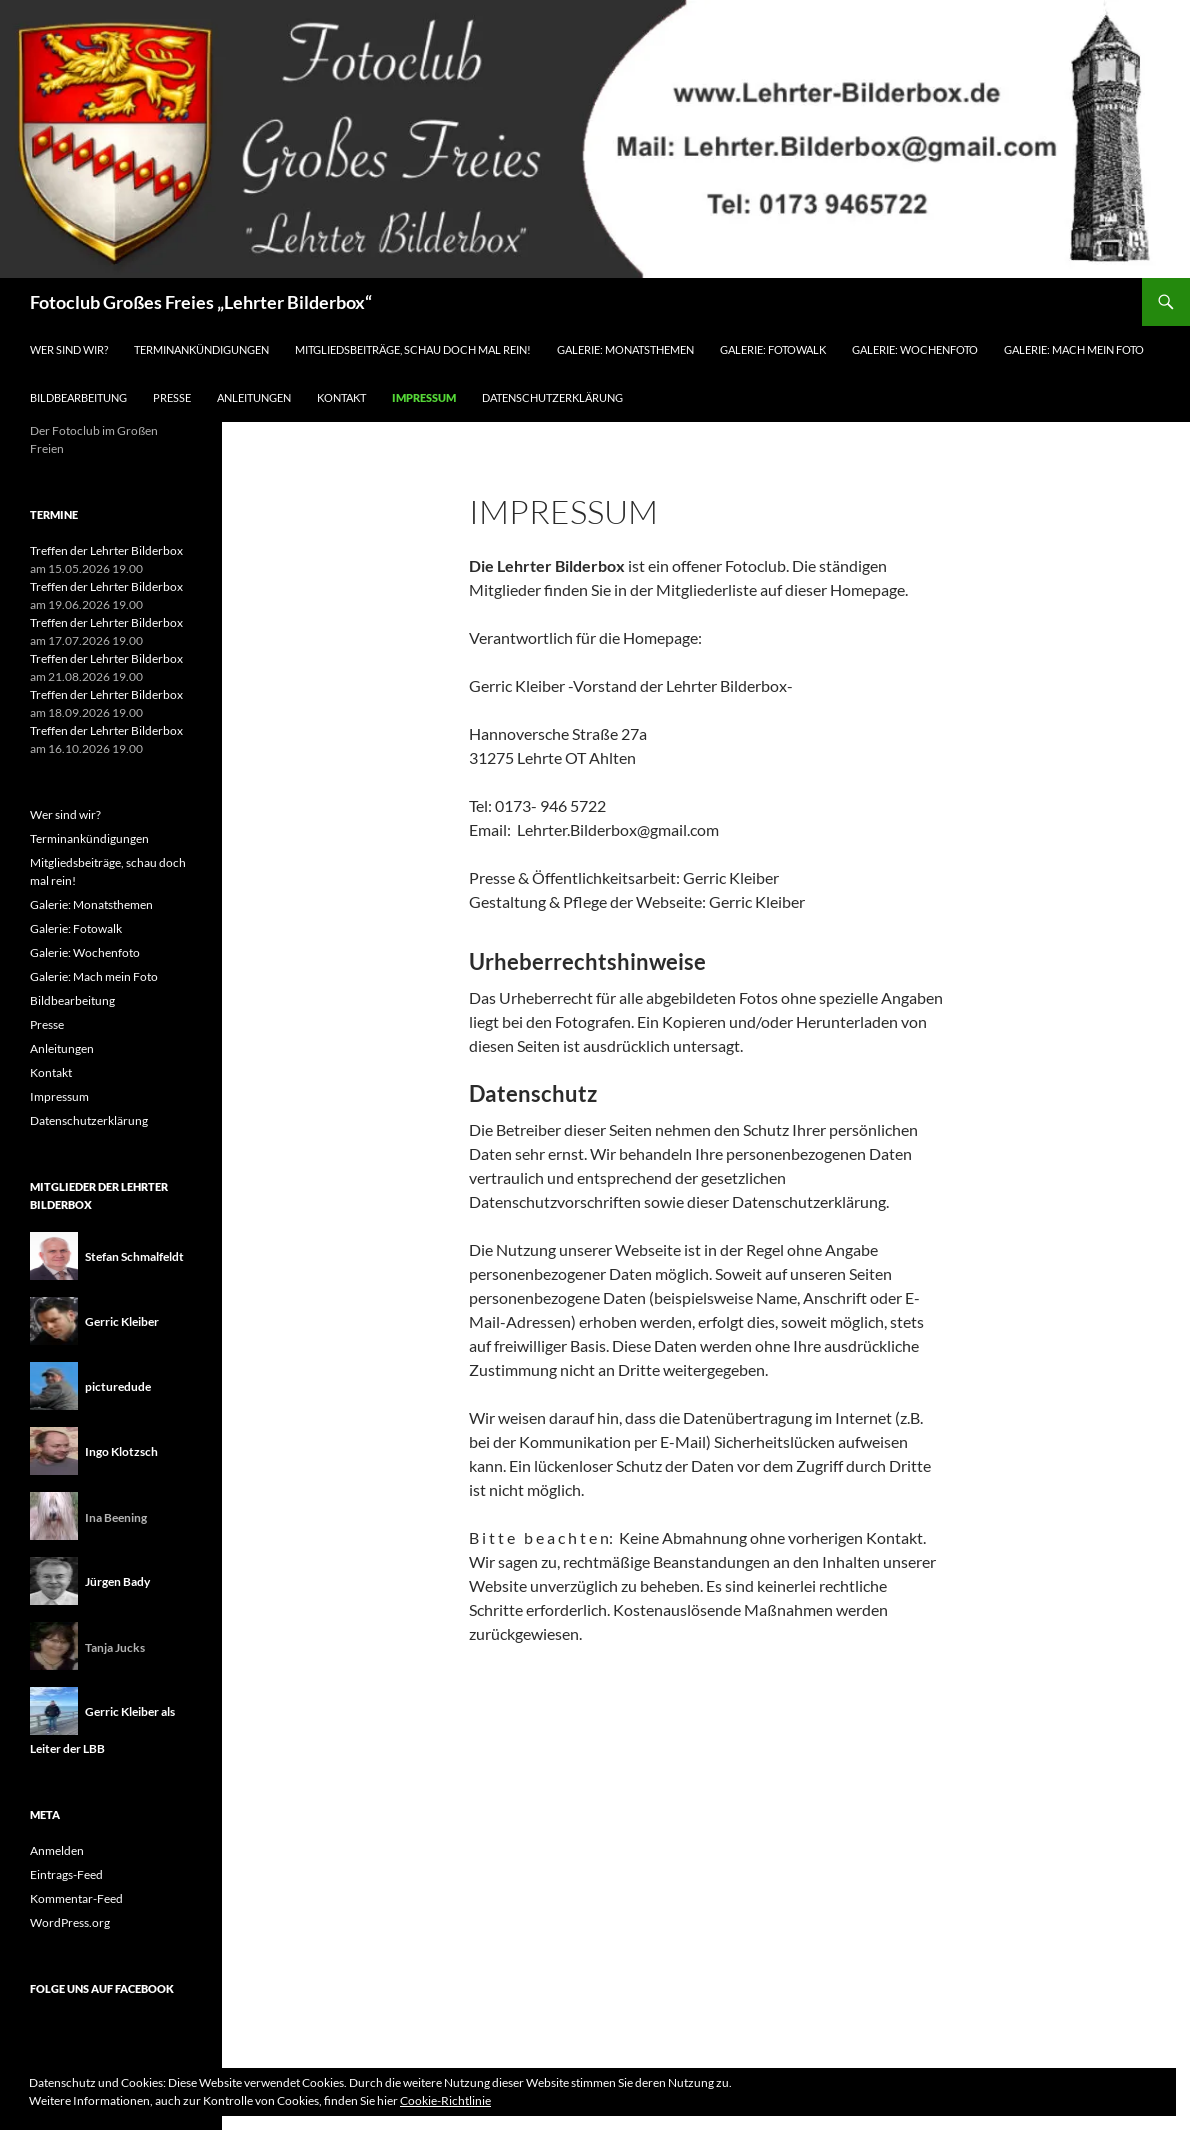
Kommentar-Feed (76, 1898)
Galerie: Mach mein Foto (1074, 349)
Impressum (424, 397)
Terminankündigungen (201, 349)
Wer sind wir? (69, 349)
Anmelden (57, 1850)
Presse (172, 397)
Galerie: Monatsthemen (625, 349)
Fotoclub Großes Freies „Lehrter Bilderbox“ (201, 302)
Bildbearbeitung (78, 397)
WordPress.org (70, 1922)
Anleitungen (254, 397)
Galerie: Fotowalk (773, 349)
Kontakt (341, 397)
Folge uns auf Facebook (102, 1988)
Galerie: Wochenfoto (915, 349)
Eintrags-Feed (66, 1874)
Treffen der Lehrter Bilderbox (106, 550)
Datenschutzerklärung (552, 397)
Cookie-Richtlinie (445, 2100)
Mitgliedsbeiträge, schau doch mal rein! (413, 349)
